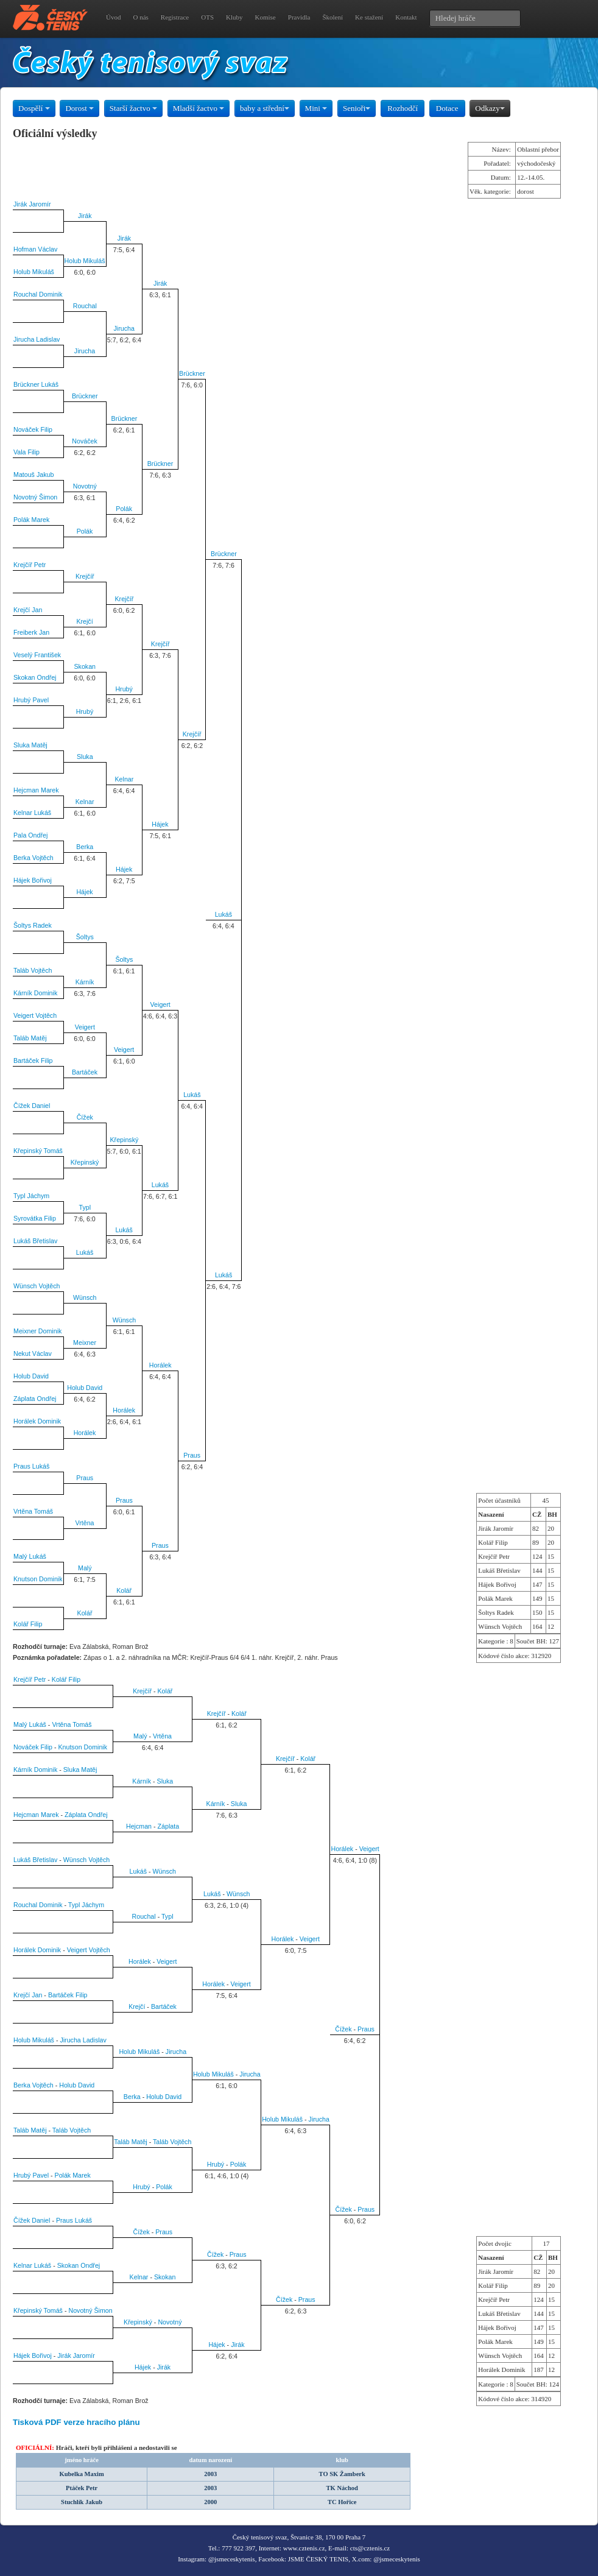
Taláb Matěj (30, 1038)
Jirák (85, 215)
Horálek (160, 1365)
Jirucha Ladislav (36, 339)
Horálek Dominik (37, 1421)
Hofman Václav (35, 249)
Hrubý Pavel (31, 700)
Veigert (160, 1004)
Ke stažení (369, 17)
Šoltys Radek (32, 925)
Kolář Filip (27, 1624)
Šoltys (85, 936)
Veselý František (37, 654)
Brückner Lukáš (35, 384)
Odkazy (489, 108)
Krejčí (84, 621)
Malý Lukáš (29, 1556)
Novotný (85, 486)
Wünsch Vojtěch (36, 1286)
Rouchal (85, 305)
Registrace (175, 17)
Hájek (160, 824)
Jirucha (123, 328)
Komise (265, 17)
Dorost (79, 108)
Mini (316, 108)
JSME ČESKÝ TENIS (318, 2559)
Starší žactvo (133, 108)
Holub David (31, 1376)
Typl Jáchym (31, 1195)
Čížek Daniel (31, 1105)
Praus (191, 1455)
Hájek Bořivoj (32, 880)
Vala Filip (26, 452)
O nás (140, 17)
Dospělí (34, 108)
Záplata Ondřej (35, 1398)
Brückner (192, 373)
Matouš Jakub (33, 474)
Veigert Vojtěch (35, 1015)
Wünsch (85, 1297)
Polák (124, 508)
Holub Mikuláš (85, 260)
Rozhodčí (402, 108)
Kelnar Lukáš (32, 812)
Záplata (169, 1826)
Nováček (84, 441)
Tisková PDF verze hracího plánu (76, 2422)
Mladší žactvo (199, 108)
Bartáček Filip (33, 1060)
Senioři (357, 108)
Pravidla (299, 17)
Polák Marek (31, 519)
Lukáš (223, 914)
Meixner (84, 1342)
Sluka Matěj (30, 745)
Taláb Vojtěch (32, 970)
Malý (85, 1568)
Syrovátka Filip (34, 1218)
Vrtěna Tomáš (33, 1511)
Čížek (85, 1117)
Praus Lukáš (31, 1466)
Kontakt (406, 17)
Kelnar (123, 779)
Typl (85, 1207)
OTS (207, 17)
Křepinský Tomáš (38, 1150)
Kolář (124, 1590)
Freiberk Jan (31, 632)
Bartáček (84, 1072)
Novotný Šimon (35, 497)
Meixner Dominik (37, 1331)
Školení (332, 17)
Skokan (85, 666)
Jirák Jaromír (32, 204)
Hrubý (123, 689)
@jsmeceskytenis (231, 2559)
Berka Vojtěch (33, 857)
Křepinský (124, 1139)
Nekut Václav (32, 1353)
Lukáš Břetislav (35, 1240)
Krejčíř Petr (29, 564)
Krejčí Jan (27, 609)
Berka (84, 846)
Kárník (85, 982)
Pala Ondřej (30, 835)
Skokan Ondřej (35, 677)
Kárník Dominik (35, 993)
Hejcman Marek (36, 790)
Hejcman (139, 1826)
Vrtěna (85, 1522)
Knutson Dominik (38, 1579)
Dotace (447, 108)
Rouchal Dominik (38, 294)
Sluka (85, 756)
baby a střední (264, 108)
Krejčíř (85, 576)
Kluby (234, 17)
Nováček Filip (32, 429)
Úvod (113, 17)
